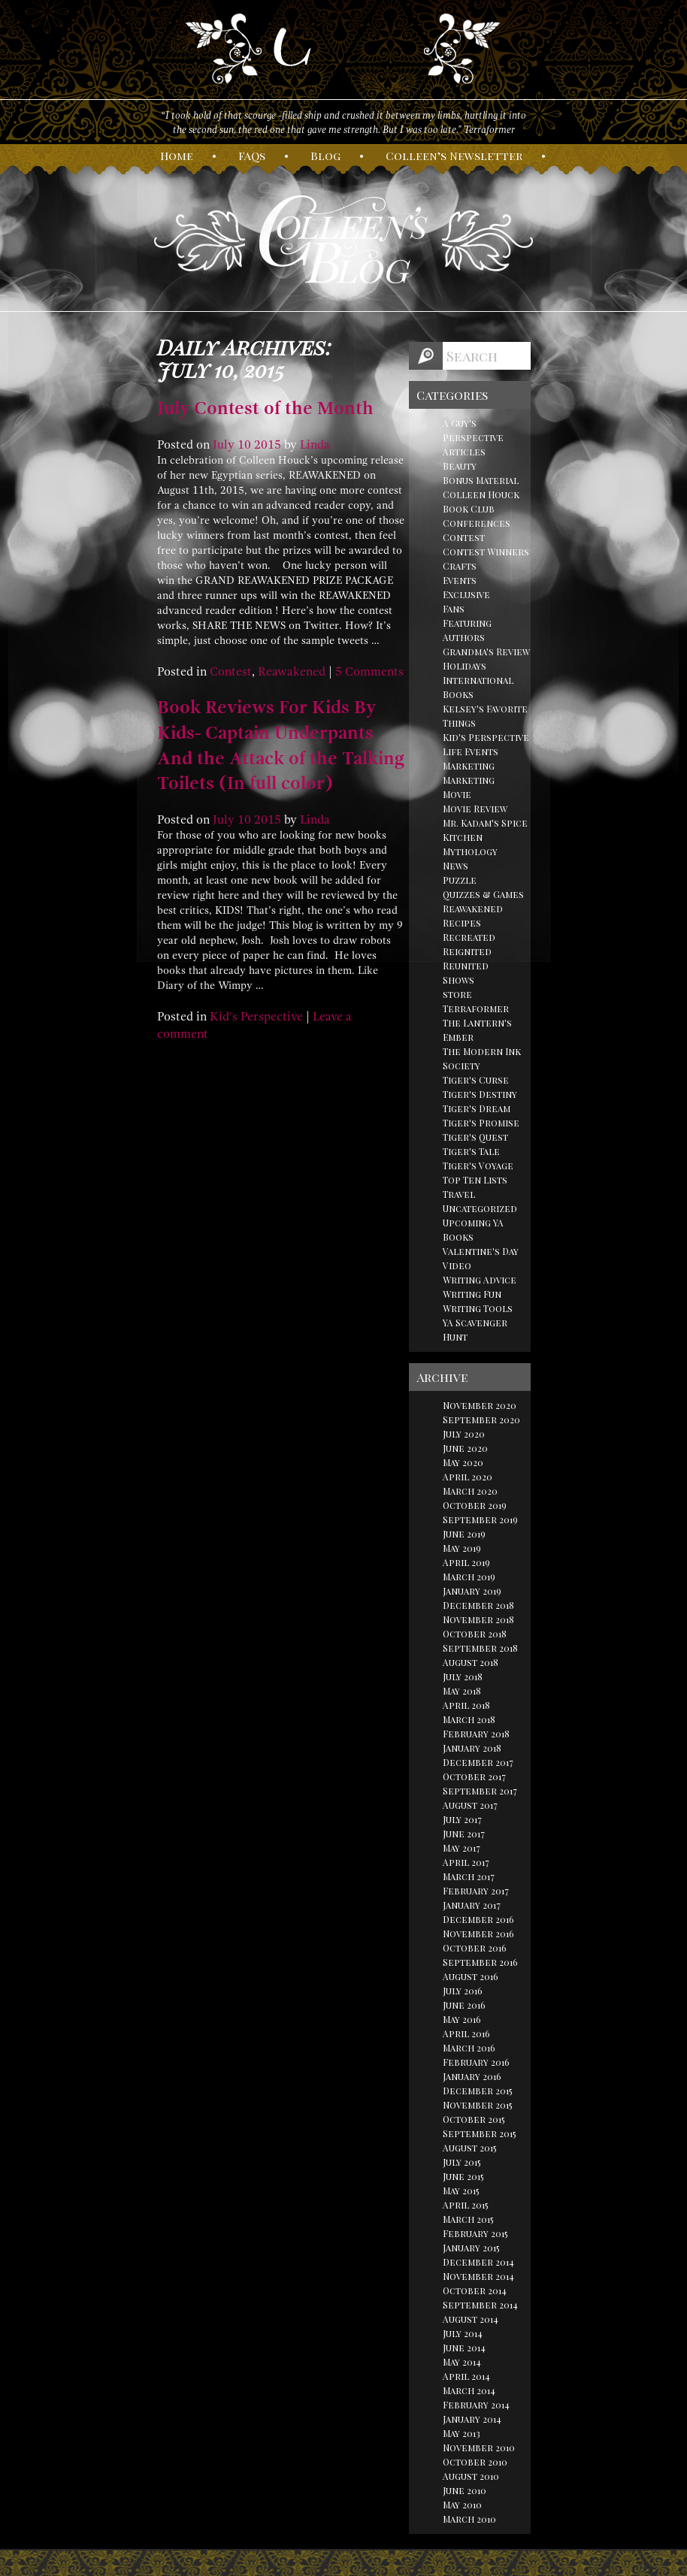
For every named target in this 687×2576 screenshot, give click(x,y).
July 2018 (463, 1676)
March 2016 (469, 2048)
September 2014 (480, 2305)
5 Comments (369, 672)
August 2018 (470, 1662)
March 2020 (470, 1491)
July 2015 (462, 2162)
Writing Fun (472, 1294)
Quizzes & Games (483, 894)
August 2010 (471, 2476)
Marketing (469, 766)
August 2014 (470, 2319)
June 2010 (464, 2490)
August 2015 (470, 2148)
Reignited (467, 951)
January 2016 (472, 2076)
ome (176, 155)
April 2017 (466, 1862)
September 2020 (481, 1419)
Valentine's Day (481, 1251)
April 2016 (466, 2033)
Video (457, 1265)
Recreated (469, 937)
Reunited (466, 966)
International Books (478, 687)
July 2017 (462, 1819)
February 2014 (476, 2405)
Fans (454, 609)
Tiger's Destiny (480, 1094)
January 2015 (471, 2248)
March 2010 (469, 2519)
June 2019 (464, 1534)
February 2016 (476, 2062)
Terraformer (476, 1008)
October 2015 (474, 2119)
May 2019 (462, 1548)
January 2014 (472, 2419)
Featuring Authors (467, 630)
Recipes (462, 923)
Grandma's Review (486, 652)
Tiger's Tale (471, 1151)
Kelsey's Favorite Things (485, 716)
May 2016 (462, 2019)
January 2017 (472, 1905)
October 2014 (475, 2290)
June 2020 (465, 1448)
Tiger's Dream (476, 1108)
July (224, 445)
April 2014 (466, 2376)
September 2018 (480, 1648)
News (455, 866)
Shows (458, 980)
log (325, 155)
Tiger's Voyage (478, 1166)
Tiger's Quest (475, 1137)
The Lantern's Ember (477, 1030)
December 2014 (478, 2262)
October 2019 (475, 1505)
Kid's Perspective (256, 1016)
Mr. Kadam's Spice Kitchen (485, 830)
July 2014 (463, 2333)
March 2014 (469, 2390)
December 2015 (478, 2091)
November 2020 (479, 1405)
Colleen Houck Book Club (481, 501)
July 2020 (464, 1434)
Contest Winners (486, 552)
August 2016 (470, 1976)
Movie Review (475, 809)
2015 (267, 445)
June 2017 (464, 1834)
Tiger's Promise (481, 1123)
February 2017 (476, 1891)
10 (244, 445)
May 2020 (463, 1462)
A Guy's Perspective (473, 430)
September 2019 (480, 1519)
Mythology (470, 851)
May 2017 (461, 1848)
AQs (251, 155)
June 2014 (464, 2348)
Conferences (476, 523)
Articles (464, 452)
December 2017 (478, 1762)
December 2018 (478, 1605)
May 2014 (462, 2362)
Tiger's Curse (476, 1080)
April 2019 (466, 1562)
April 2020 (467, 1477)
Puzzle (460, 880)
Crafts (460, 566)
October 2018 (475, 1634)
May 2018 (462, 1691)
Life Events (470, 751)
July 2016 (463, 1991)
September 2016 (480, 1962)
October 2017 (474, 1776)
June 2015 (463, 2176)
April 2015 (466, 2205)
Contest (231, 672)
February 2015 (475, 2233)
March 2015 (468, 2219)
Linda (315, 445)
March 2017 (469, 1876)
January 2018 (472, 1748)
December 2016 (478, 1919)
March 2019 (469, 1577)
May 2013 (461, 2433)
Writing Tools (478, 1308)
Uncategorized (480, 1208)
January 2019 (472, 1591)
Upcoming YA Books (473, 1230)
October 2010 (475, 2462)
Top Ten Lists (475, 1180)
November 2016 (478, 1933)
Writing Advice (479, 1280)
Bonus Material (481, 480)
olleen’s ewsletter (454, 155)
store (457, 994)
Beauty (460, 466)
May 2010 (462, 2505)
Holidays (464, 666)
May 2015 (461, 2190)
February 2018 (476, 1734)
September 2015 (479, 2133)
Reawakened (291, 672)
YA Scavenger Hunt (475, 1330)
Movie (457, 794)
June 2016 (464, 2005)
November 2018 (478, 1619)
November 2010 (479, 2447)
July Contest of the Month (265, 408)
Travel (459, 1194)
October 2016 (475, 1948)
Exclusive (466, 594)
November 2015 (478, 2105)
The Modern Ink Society (482, 1058)
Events (460, 580)
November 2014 (478, 2276)
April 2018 (466, 1705)
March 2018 (469, 1719)
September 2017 (480, 1791)
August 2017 (470, 1805)
